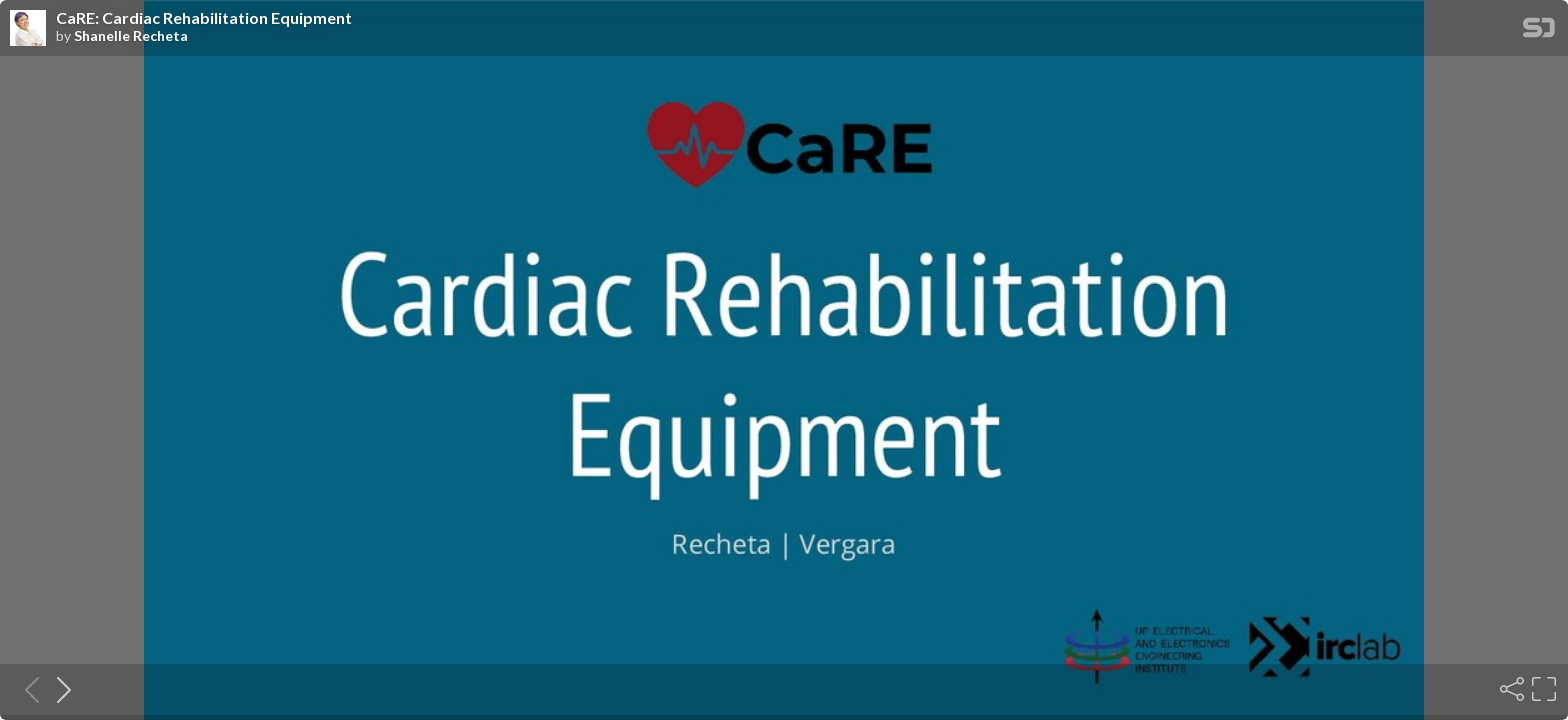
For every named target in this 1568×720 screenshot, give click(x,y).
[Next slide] (58, 689)
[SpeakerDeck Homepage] (1539, 31)
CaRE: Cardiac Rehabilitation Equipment (204, 18)
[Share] (1510, 689)
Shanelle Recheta (131, 36)
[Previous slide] (26, 689)
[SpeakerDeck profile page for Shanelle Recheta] (28, 29)
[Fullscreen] (1542, 689)
